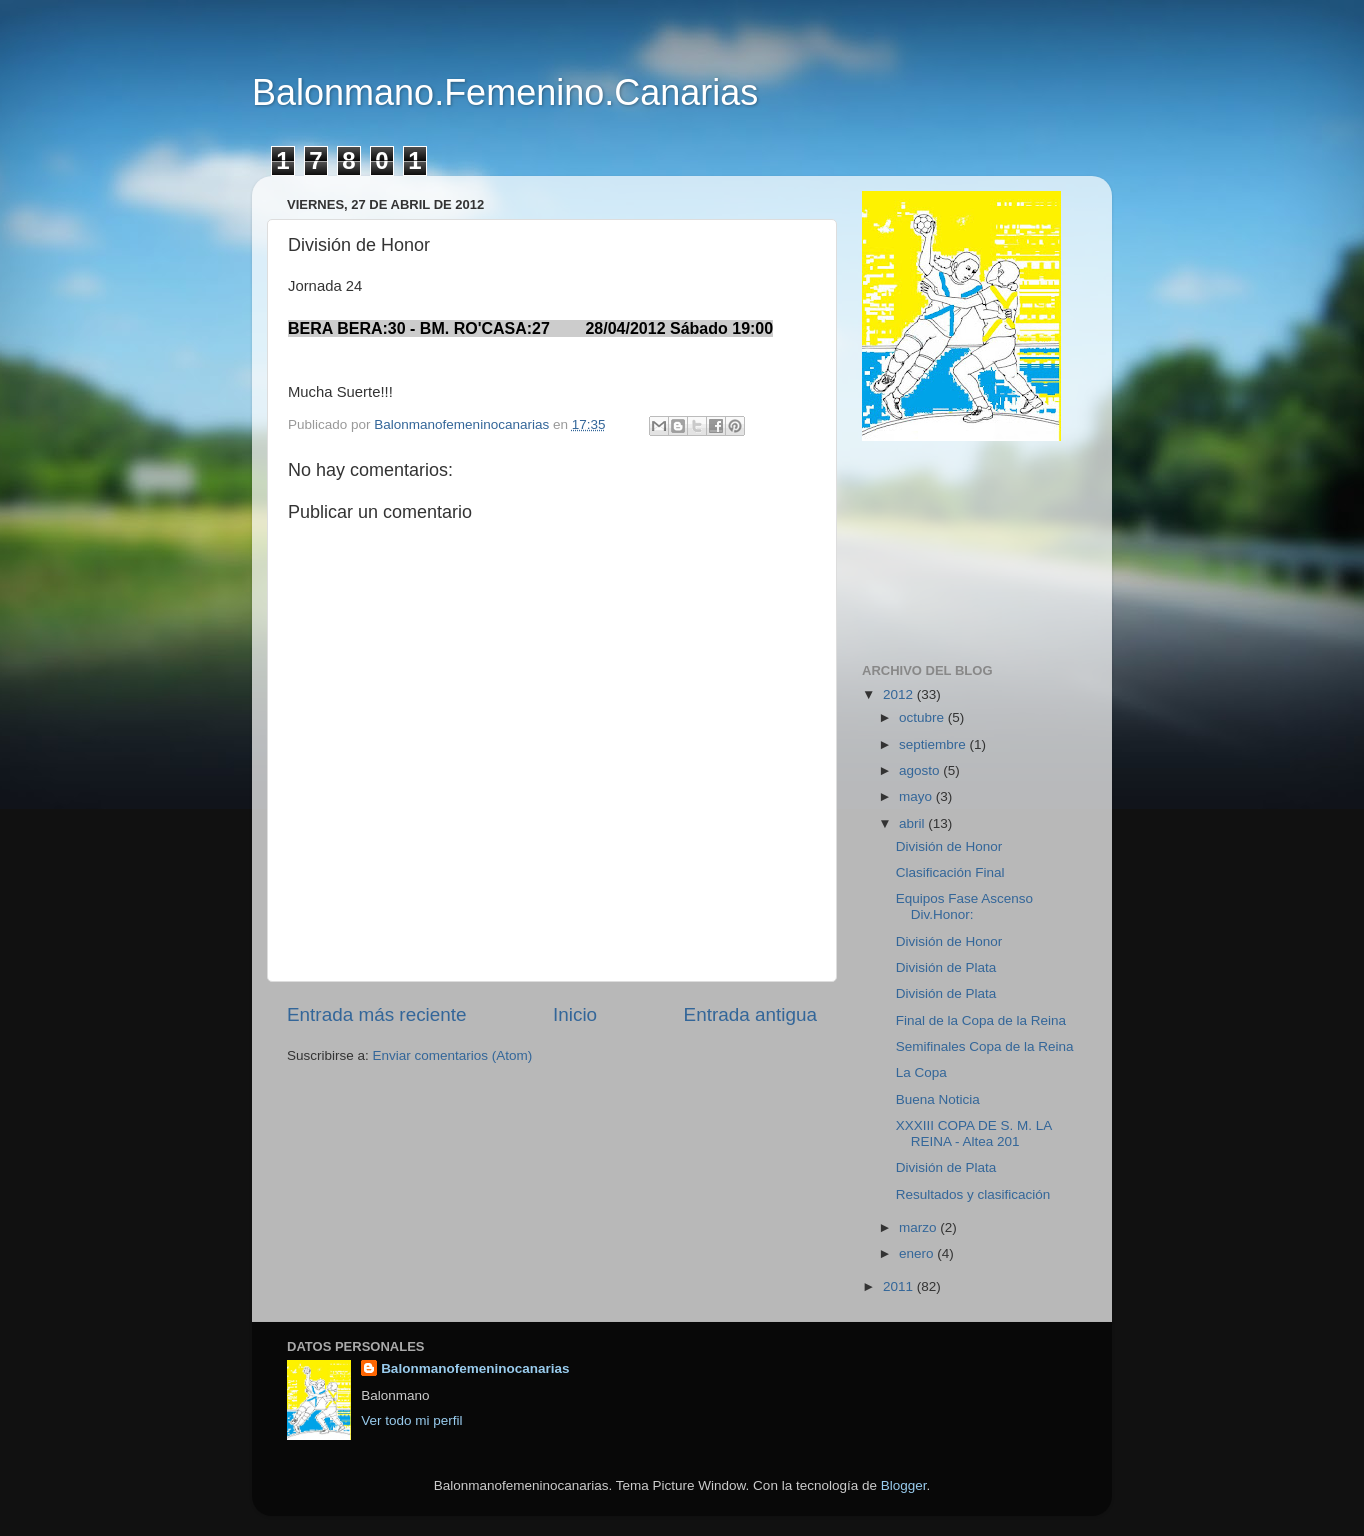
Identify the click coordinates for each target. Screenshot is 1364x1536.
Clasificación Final (950, 872)
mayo (917, 796)
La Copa (921, 1072)
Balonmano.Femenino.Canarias (505, 92)
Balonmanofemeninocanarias (475, 1368)
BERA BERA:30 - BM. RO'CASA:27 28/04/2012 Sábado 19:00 (530, 328)
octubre (923, 717)
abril (913, 823)
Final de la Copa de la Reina (981, 1020)
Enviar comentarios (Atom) (453, 1055)
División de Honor (949, 846)
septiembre (934, 744)
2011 (900, 1286)
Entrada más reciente (377, 1014)
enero (918, 1253)
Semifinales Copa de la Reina (985, 1046)
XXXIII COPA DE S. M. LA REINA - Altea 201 (974, 1133)
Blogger (904, 1485)
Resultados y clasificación (973, 1194)
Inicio (575, 1014)
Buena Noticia (938, 1099)
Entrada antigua (750, 1014)
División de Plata (946, 967)
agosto (921, 770)
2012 (900, 694)
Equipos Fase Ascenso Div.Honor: (964, 906)
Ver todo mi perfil (411, 1420)
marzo (919, 1227)
